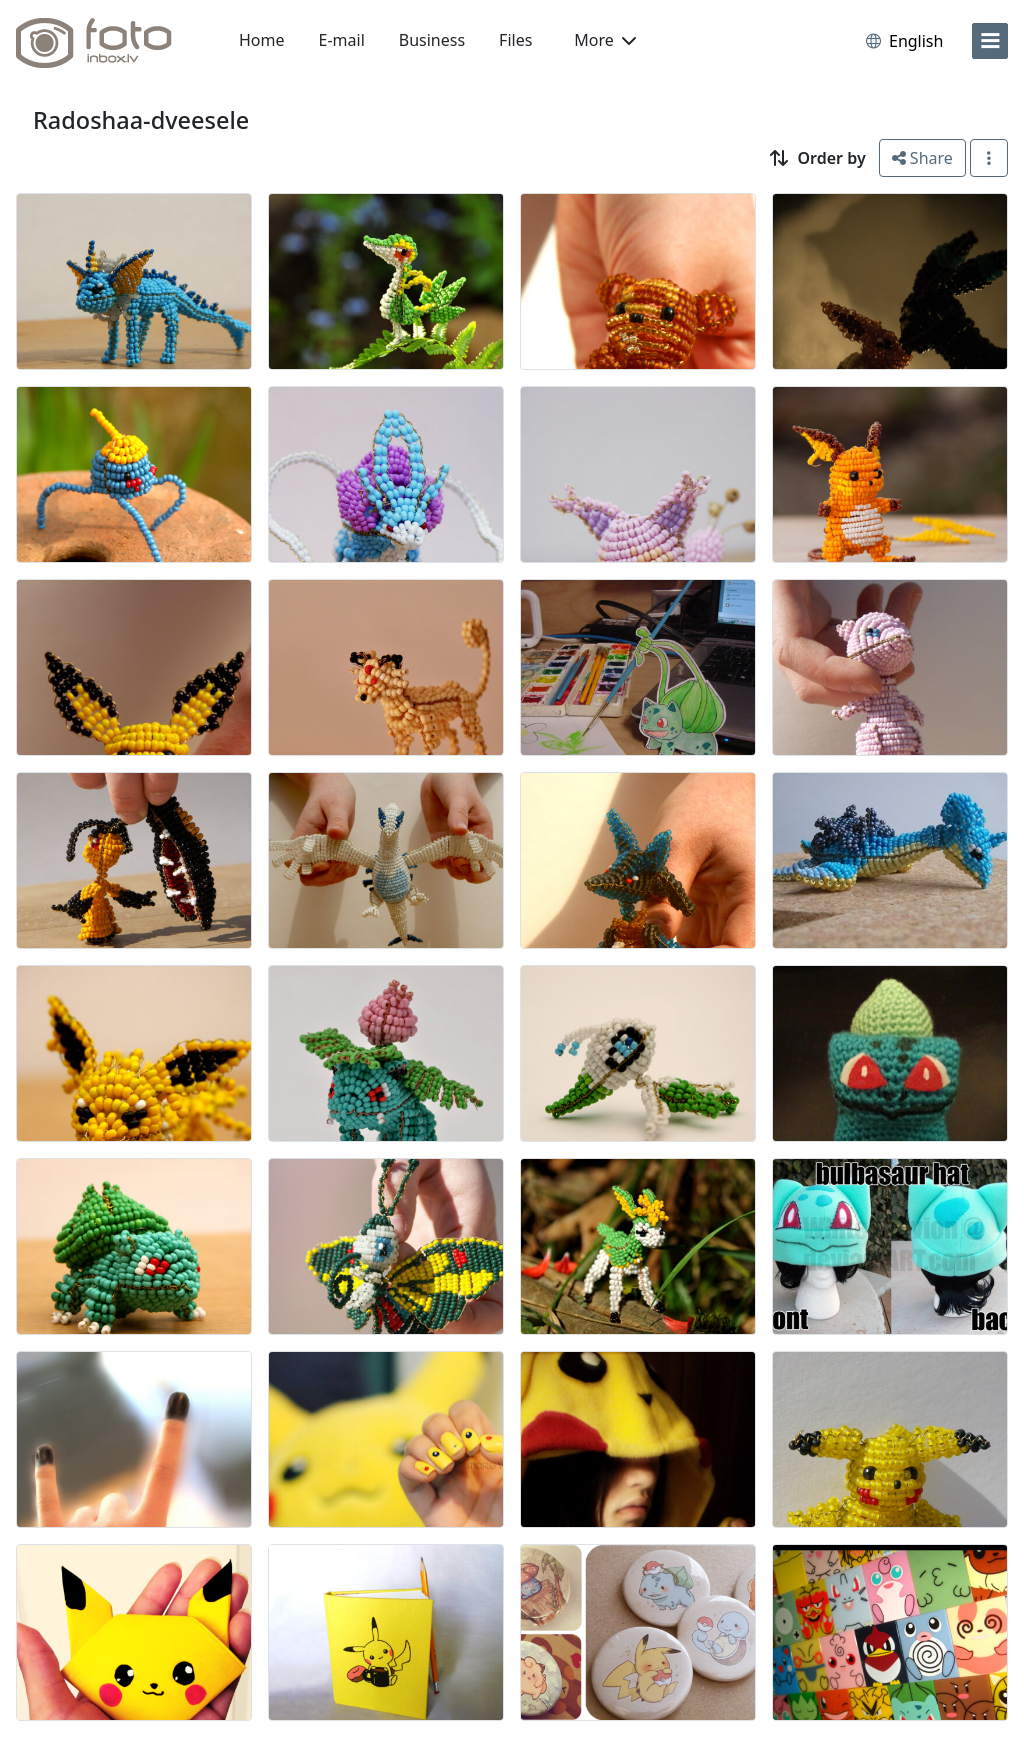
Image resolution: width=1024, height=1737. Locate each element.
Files (515, 40)
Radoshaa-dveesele (141, 120)
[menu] (990, 41)
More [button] (605, 40)
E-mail (342, 40)
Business (432, 40)
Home (262, 40)
